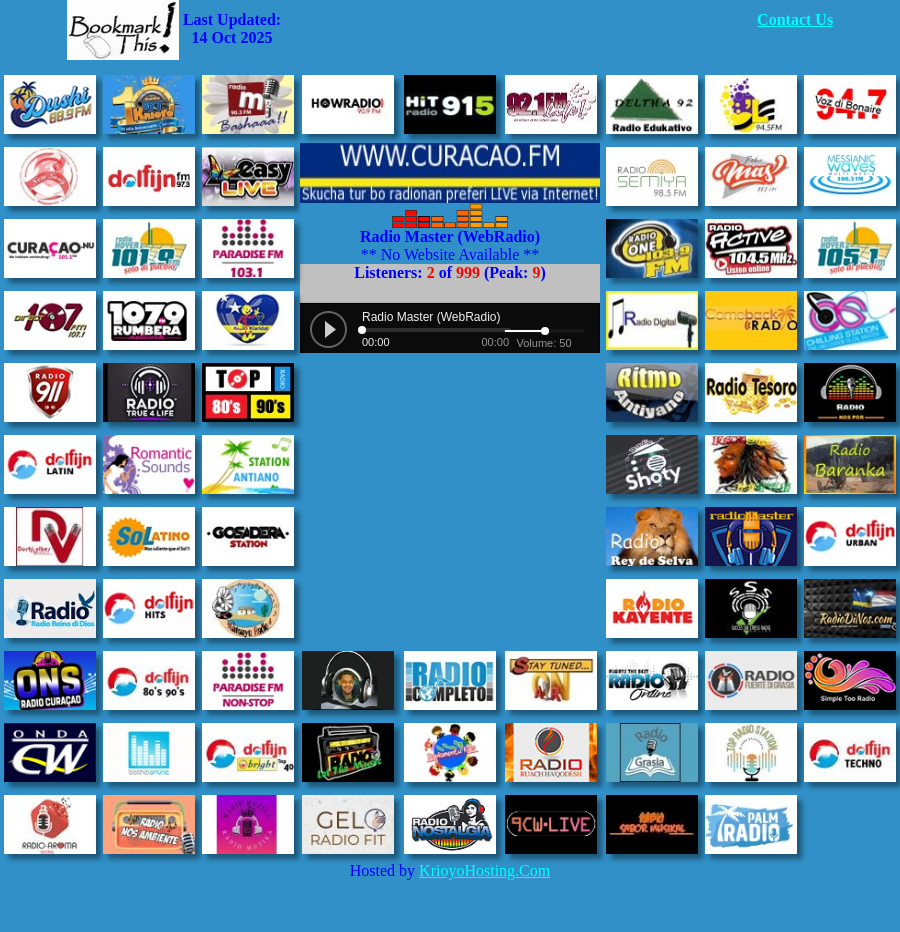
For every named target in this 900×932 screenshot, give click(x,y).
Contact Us (795, 19)
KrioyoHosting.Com (484, 870)
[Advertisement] (519, 30)
